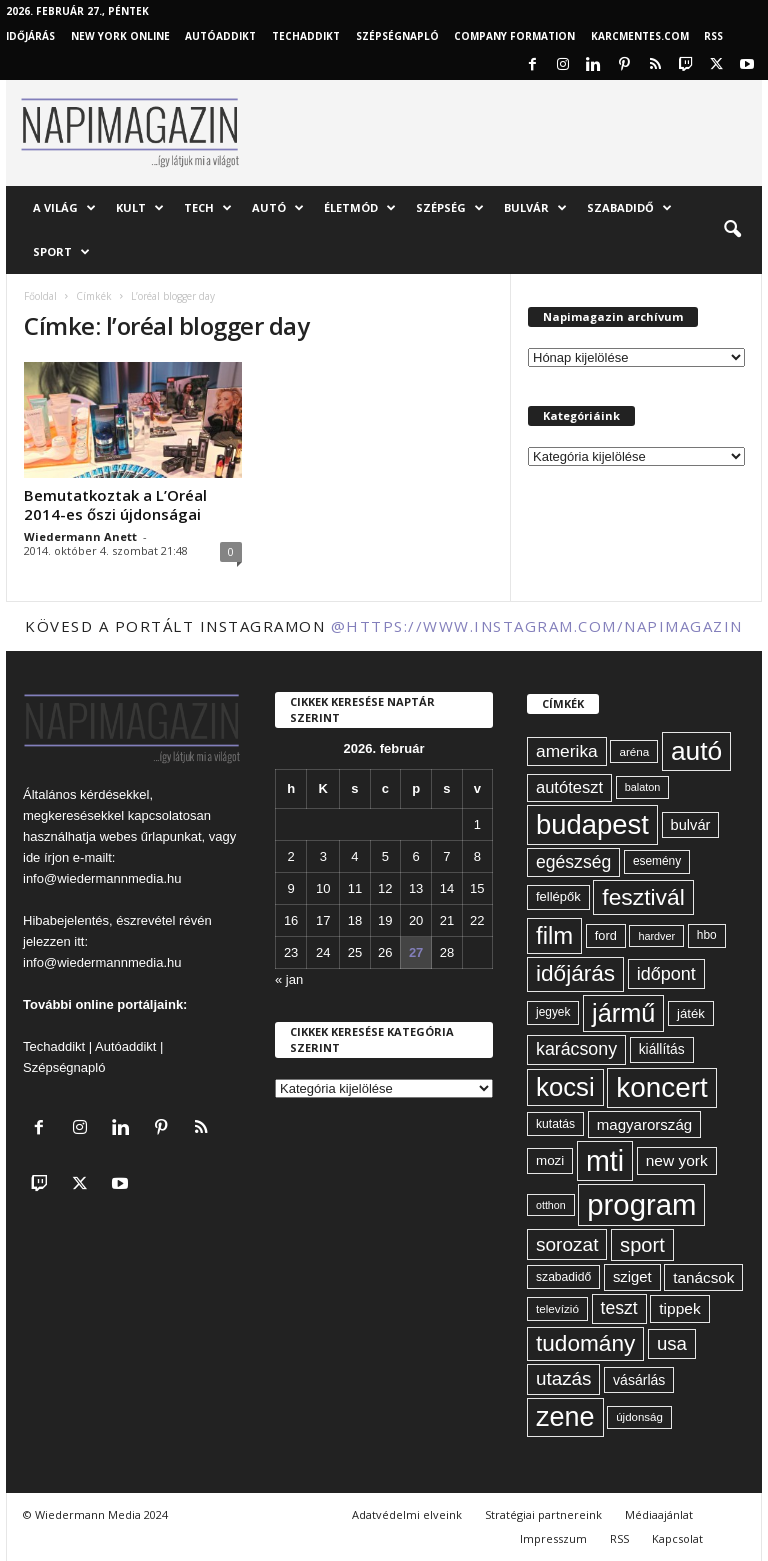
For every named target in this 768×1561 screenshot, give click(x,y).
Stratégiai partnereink (543, 1514)
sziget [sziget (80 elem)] (632, 1277)
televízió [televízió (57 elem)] (557, 1308)
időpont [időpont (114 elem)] (666, 974)
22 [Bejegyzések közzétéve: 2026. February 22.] (477, 920)
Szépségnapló (397, 36)
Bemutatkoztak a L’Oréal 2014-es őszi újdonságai (115, 504)
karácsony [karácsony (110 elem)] (576, 1049)
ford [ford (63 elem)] (606, 935)
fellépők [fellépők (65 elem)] (558, 896)
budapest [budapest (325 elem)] (592, 824)
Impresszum (553, 1538)
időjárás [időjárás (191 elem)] (575, 973)
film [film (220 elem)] (554, 935)
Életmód (360, 208)
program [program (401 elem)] (641, 1204)
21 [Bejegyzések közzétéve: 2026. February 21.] (447, 920)
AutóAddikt (220, 36)
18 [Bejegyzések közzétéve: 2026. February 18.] (355, 920)
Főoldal (40, 296)
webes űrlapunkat (151, 836)
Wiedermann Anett (80, 536)
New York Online (120, 36)
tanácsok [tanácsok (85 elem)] (703, 1277)
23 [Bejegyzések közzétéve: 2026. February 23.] (291, 952)
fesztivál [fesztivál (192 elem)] (643, 897)
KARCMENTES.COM (640, 36)
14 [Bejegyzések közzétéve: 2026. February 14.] (447, 888)
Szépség (450, 208)
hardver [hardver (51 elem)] (656, 936)
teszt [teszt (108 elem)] (619, 1308)
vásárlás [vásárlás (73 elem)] (639, 1380)
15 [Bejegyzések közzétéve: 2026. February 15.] (477, 888)
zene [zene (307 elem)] (565, 1417)
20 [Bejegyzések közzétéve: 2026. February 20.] (416, 920)
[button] (732, 230)
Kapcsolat (677, 1538)
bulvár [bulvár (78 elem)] (691, 825)
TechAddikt (306, 36)
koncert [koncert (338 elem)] (661, 1087)
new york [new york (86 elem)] (677, 1160)
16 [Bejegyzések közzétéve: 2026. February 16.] (291, 920)
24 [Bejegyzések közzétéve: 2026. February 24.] (323, 952)
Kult (140, 208)
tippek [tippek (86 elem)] (679, 1308)
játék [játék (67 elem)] (691, 1013)
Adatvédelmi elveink (407, 1514)
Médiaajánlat (659, 1514)
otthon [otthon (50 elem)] (551, 1205)
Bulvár (535, 208)
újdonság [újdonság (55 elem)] (639, 1417)
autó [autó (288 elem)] (696, 751)
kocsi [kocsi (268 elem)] (565, 1087)
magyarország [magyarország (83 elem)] (644, 1124)
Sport (61, 252)
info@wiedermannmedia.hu (102, 878)
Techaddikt (54, 1046)
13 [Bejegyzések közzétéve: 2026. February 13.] (416, 888)
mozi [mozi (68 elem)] (550, 1160)
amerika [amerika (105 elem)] (567, 751)
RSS (713, 36)
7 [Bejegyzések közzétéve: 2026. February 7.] (446, 856)
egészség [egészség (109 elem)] (573, 862)
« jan (289, 979)
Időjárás (30, 36)
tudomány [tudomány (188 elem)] (585, 1343)
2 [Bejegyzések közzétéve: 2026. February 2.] (291, 856)
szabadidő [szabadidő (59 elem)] (563, 1277)
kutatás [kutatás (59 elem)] (555, 1124)
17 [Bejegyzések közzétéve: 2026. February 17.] (323, 920)
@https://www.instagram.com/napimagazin (537, 626)
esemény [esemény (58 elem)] (657, 861)
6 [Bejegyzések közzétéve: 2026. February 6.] (415, 856)
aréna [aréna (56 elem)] (634, 751)
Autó (278, 208)
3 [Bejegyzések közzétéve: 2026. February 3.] (323, 856)
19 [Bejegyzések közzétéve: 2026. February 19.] (385, 920)
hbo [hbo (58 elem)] (707, 935)
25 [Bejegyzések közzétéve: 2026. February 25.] (355, 952)
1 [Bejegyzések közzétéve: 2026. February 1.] (477, 824)
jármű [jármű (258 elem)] (623, 1013)
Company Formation (514, 36)
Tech (208, 208)
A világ (64, 208)
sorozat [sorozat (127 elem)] (567, 1244)
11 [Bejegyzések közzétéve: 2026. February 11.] (355, 888)
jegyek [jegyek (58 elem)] (553, 1012)
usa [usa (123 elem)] (672, 1343)
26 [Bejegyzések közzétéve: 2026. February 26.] (385, 952)
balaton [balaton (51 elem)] (643, 787)
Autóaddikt (125, 1046)
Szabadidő (629, 208)
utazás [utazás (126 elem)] (563, 1378)
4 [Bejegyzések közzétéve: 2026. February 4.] (354, 856)
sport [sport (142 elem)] (642, 1245)
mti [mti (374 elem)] (605, 1161)
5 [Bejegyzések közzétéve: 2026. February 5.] (385, 856)
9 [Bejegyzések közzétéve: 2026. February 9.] (291, 888)
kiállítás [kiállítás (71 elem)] (662, 1049)
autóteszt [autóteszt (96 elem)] (569, 787)
